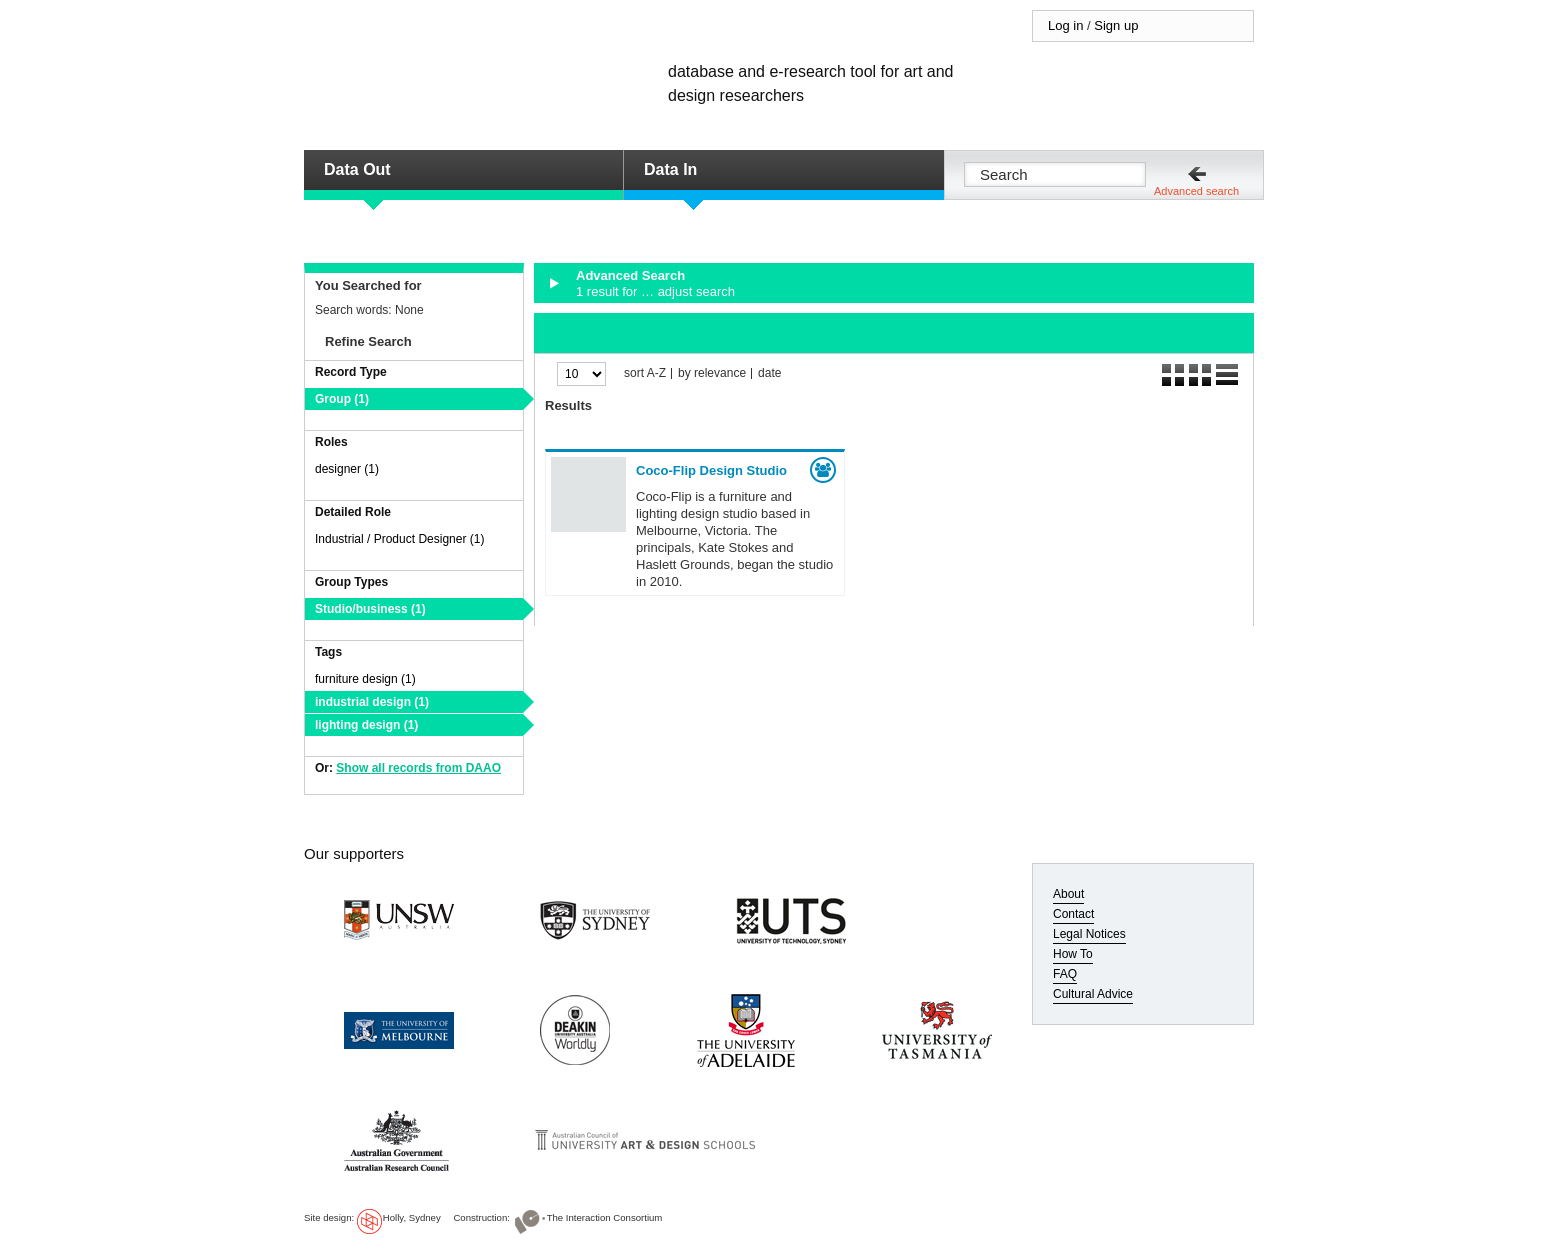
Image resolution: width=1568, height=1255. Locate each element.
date (769, 373)
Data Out (357, 169)
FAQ (1065, 974)
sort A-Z (645, 373)
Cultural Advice (1093, 994)
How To (1073, 954)
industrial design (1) (372, 702)
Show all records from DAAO (418, 768)
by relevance (712, 373)
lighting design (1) (366, 725)
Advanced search (1196, 191)
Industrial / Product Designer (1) (399, 539)
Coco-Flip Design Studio (711, 470)
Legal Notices (1089, 934)
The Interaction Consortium (605, 1217)
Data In (670, 169)
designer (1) (347, 469)
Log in (1065, 25)
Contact (1073, 914)
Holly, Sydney (412, 1217)
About (1068, 894)
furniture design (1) (365, 679)
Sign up (1116, 25)
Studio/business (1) (370, 609)
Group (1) (342, 399)
